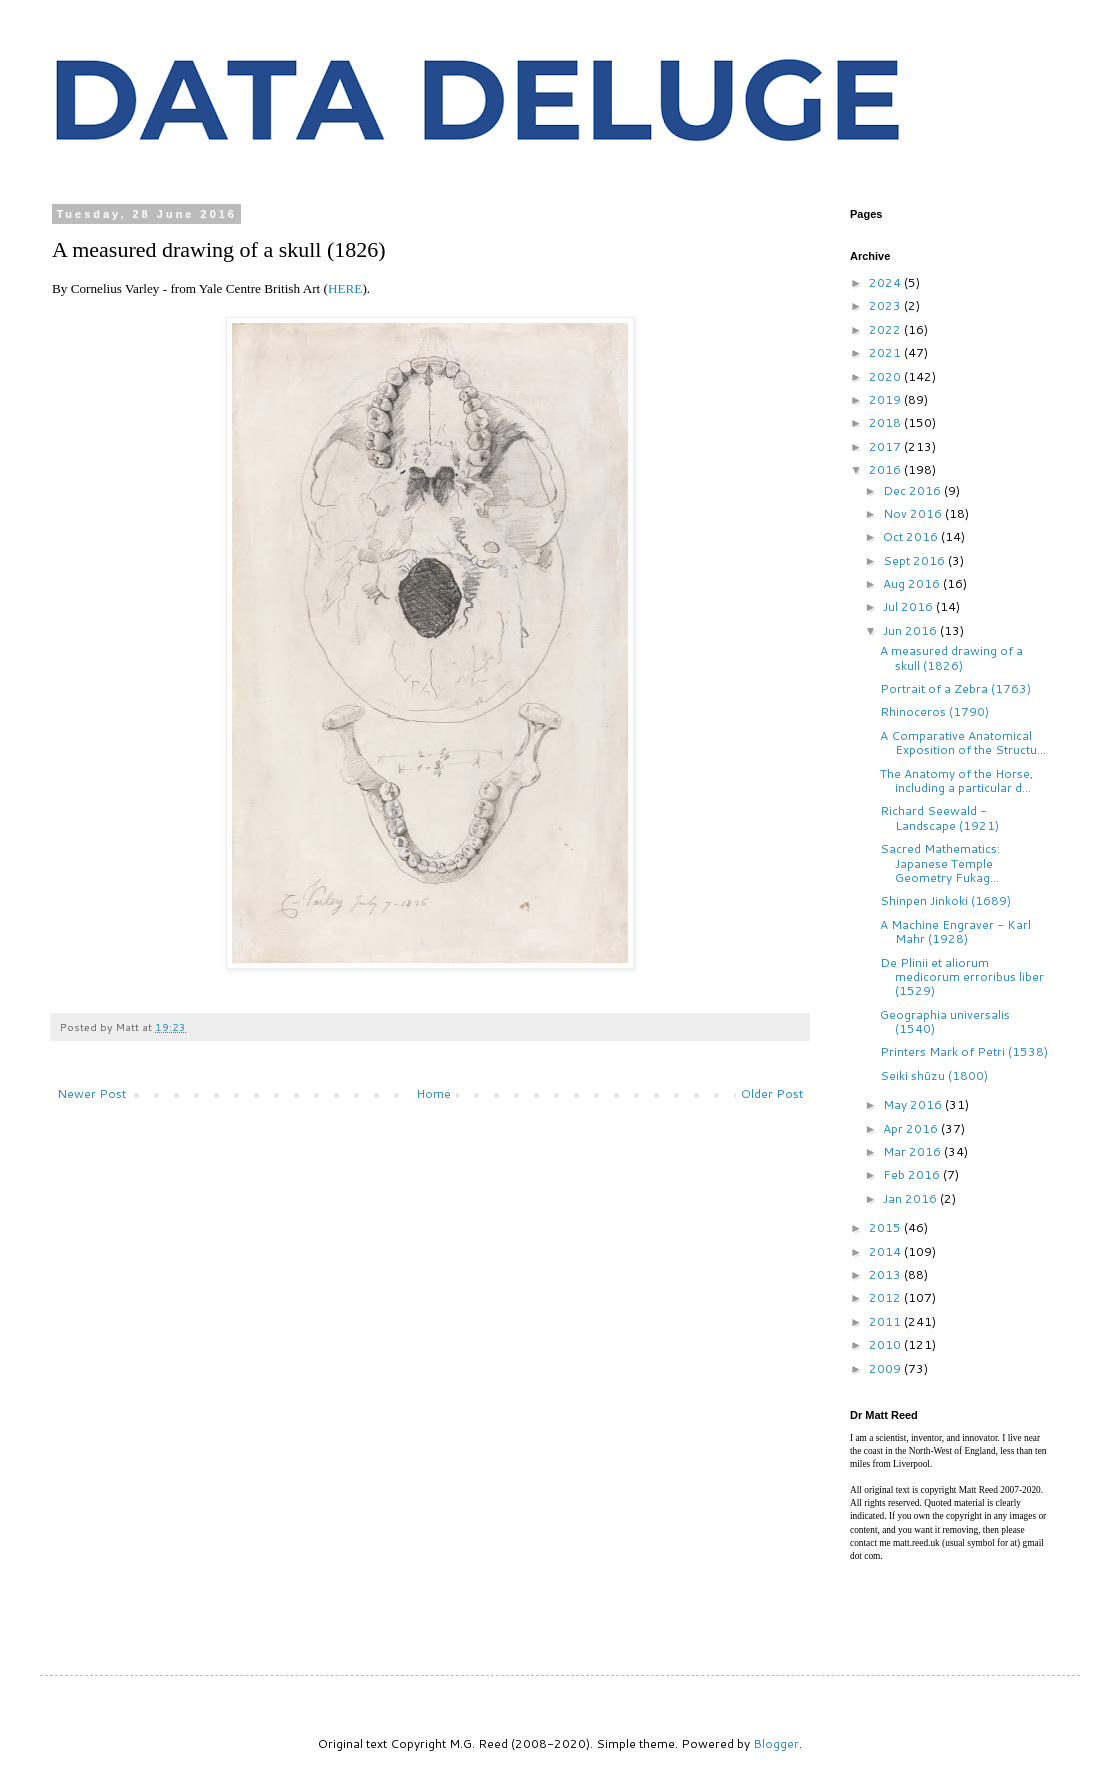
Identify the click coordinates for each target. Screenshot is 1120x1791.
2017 (886, 446)
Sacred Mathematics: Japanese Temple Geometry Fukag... (940, 863)
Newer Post (91, 1093)
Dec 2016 (913, 490)
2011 (886, 1321)
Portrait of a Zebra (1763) (955, 688)
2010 (886, 1344)
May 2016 (914, 1104)
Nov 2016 (914, 513)
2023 (886, 305)
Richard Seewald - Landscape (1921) (939, 817)
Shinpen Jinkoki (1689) (945, 900)
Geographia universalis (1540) (945, 1021)
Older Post (772, 1093)
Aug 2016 (913, 583)
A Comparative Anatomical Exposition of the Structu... (963, 742)
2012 (886, 1297)
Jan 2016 (911, 1198)
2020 (886, 376)
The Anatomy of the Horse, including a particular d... (956, 780)
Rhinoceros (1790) (934, 711)
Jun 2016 (911, 630)
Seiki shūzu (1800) (934, 1075)
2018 (886, 422)
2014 (886, 1251)
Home (433, 1093)
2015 (886, 1227)
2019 (886, 399)
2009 (886, 1368)
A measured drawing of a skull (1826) (951, 657)
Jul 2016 (909, 606)
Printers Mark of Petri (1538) (964, 1051)
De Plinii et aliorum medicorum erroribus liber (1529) (962, 977)
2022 (886, 329)
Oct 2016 (912, 536)
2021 (886, 352)
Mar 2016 (913, 1151)
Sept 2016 (915, 560)
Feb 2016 (913, 1174)
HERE (345, 288)
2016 (886, 469)
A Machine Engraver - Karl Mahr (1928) (955, 931)
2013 (886, 1274)
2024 (886, 282)
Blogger (776, 1743)
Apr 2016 (912, 1128)
